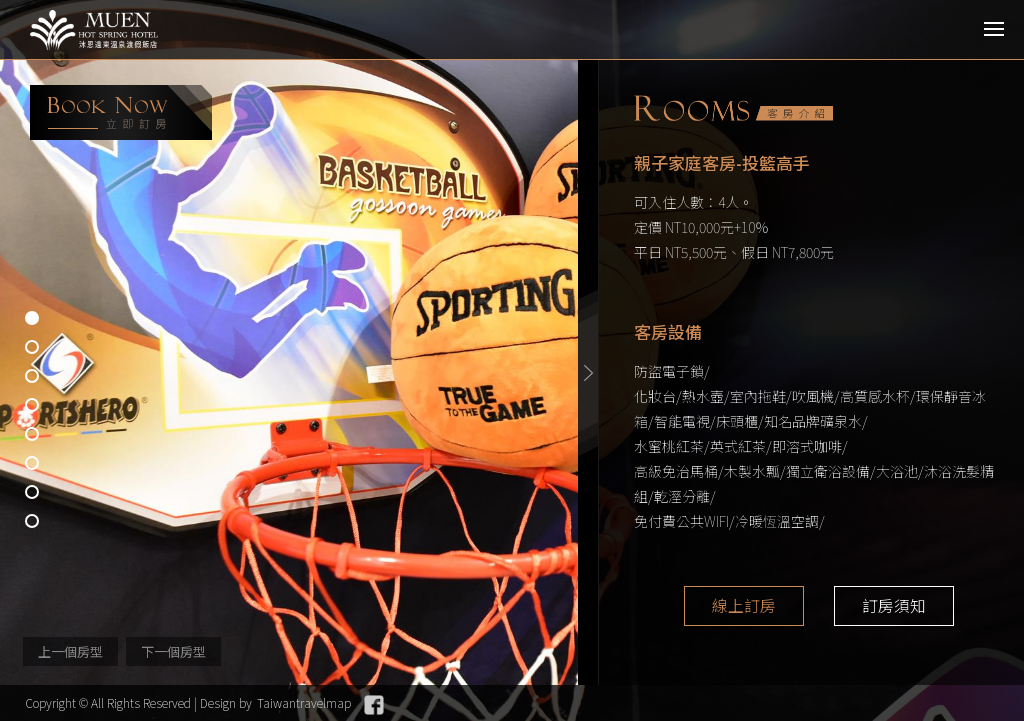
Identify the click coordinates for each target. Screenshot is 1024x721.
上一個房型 (70, 651)
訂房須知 (894, 606)
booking (121, 112)
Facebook (374, 705)
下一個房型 (173, 651)
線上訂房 (744, 606)
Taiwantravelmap (304, 702)
